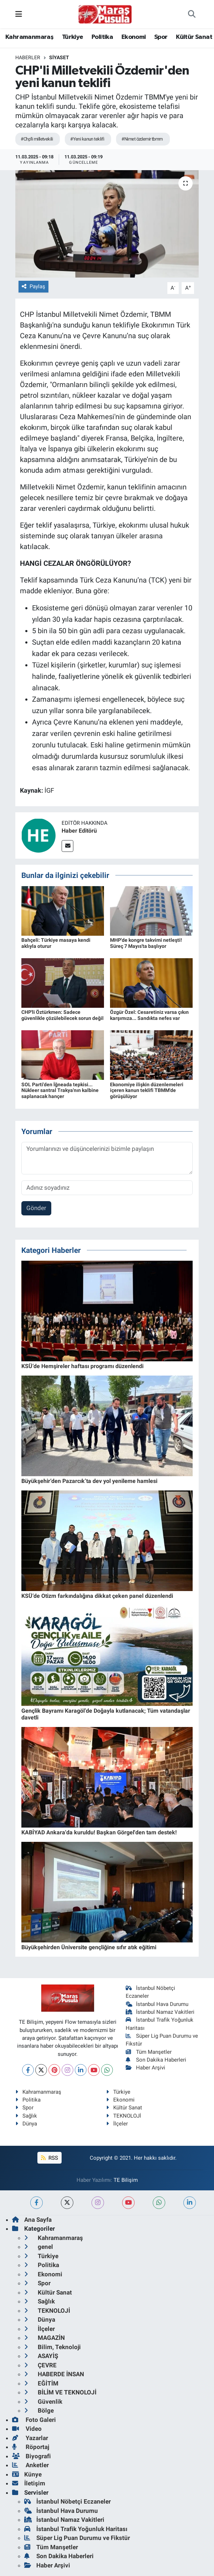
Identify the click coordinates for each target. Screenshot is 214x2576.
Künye (27, 2474)
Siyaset (59, 57)
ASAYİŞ (41, 2355)
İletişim (28, 2483)
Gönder (36, 1207)
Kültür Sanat (194, 37)
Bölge (39, 2410)
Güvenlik (43, 2401)
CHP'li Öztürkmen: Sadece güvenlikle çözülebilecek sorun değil (62, 1015)
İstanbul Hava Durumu (157, 2004)
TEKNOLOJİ (123, 2116)
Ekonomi (133, 37)
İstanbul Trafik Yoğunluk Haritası (75, 2528)
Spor (161, 37)
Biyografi (31, 2456)
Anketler (30, 2465)
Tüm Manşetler (149, 2052)
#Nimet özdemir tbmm (141, 139)
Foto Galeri (34, 2419)
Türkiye (72, 37)
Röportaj (30, 2446)
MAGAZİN (44, 2337)
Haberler (27, 57)
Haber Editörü (79, 830)
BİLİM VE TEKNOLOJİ (60, 2392)
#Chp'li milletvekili (37, 139)
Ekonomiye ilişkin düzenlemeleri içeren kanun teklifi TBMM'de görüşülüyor (146, 1090)
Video (27, 2428)
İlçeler (117, 2123)
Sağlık (26, 2116)
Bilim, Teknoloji (52, 2347)
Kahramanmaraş (29, 37)
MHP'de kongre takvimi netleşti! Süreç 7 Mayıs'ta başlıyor (146, 943)
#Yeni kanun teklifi (87, 139)
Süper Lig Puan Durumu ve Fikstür (77, 2537)
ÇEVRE (40, 2365)
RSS (49, 2158)
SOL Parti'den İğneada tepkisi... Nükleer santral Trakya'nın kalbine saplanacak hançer (60, 1090)
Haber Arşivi (145, 2067)
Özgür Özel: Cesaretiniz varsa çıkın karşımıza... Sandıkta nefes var (149, 1015)
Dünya (26, 2123)
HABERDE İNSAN (54, 2374)
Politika (102, 37)
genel (38, 2246)
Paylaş (33, 286)
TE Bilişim (126, 2180)
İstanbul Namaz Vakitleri (160, 2012)
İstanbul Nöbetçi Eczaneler (67, 2501)
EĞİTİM (41, 2383)
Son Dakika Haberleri (156, 2060)
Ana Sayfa (32, 2219)
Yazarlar (30, 2438)
